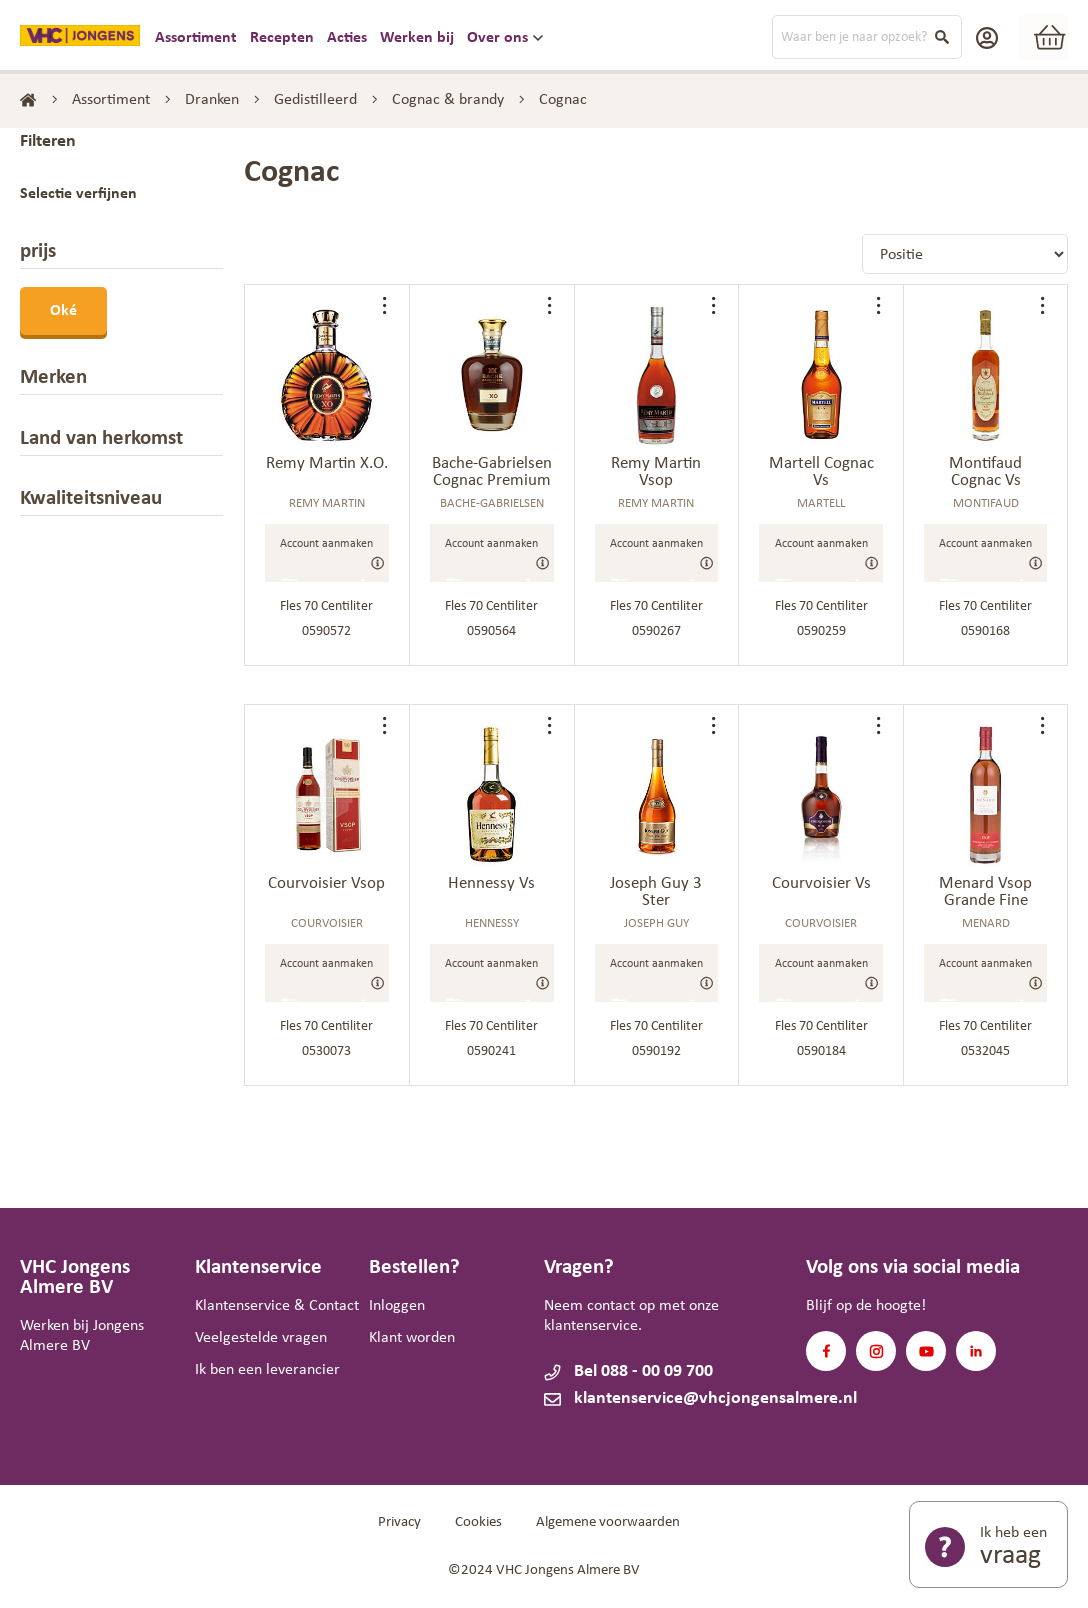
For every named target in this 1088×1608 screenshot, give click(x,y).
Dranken (212, 100)
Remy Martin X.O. (327, 463)
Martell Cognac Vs (821, 472)
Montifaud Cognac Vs (985, 472)
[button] (389, 305)
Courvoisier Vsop (326, 883)
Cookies (478, 1522)
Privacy (399, 1522)
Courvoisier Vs (821, 883)
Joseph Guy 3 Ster (656, 892)
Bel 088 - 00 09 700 (643, 1371)
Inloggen (397, 1306)
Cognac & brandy (448, 100)
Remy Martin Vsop (656, 472)
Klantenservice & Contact (277, 1306)
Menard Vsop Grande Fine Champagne (985, 900)
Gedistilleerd (315, 100)
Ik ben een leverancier (267, 1370)
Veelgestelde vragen (261, 1338)
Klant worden (412, 1338)
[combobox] (865, 37)
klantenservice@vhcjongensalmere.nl (659, 1398)
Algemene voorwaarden (608, 1522)
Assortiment (111, 100)
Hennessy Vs (491, 883)
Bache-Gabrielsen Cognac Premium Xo (492, 480)
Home (27, 99)
